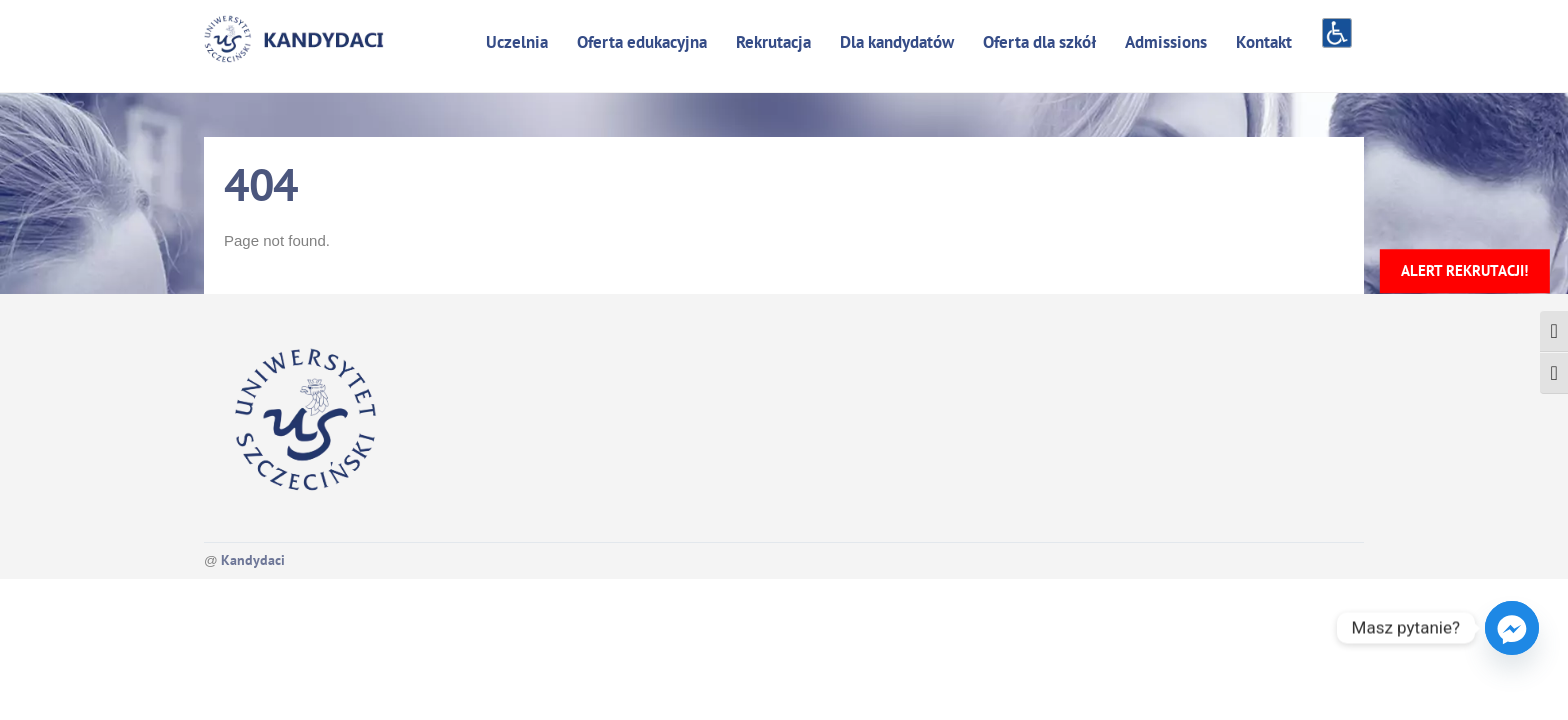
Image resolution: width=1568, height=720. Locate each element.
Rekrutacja (773, 42)
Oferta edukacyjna (642, 42)
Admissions (1166, 42)
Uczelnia (517, 42)
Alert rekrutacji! (1464, 270)
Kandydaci (253, 560)
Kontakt (1264, 42)
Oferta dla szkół (1039, 42)
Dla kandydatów (897, 42)
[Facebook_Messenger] (1512, 628)
